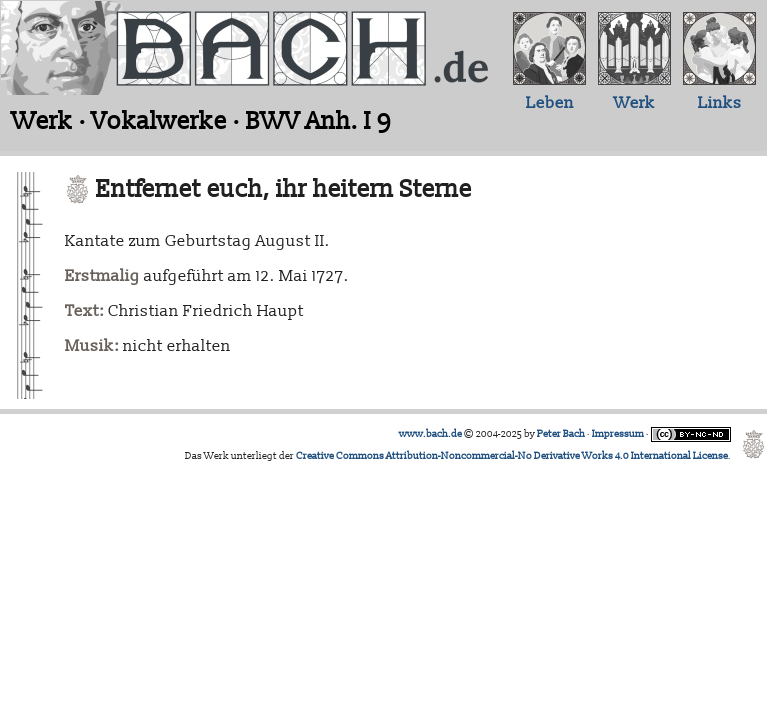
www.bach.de (430, 434)
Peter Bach (561, 434)
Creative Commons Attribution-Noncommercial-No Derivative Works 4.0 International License (512, 456)
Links (720, 103)
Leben (550, 103)
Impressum (618, 434)
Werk (634, 103)
